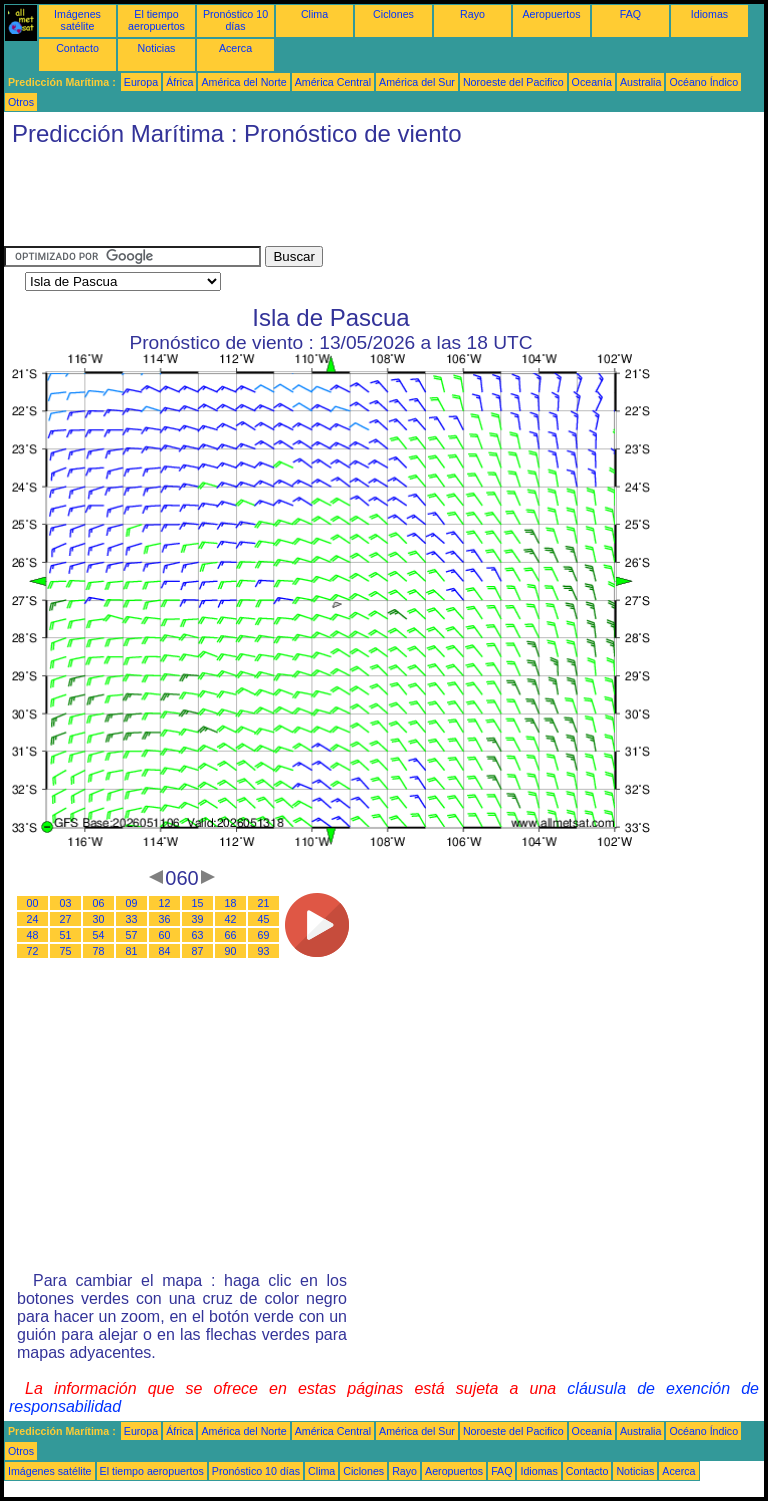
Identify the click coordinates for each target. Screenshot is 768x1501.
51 (66, 935)
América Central (333, 82)
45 (264, 919)
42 (231, 919)
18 (231, 903)
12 (165, 903)
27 (66, 919)
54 (99, 935)
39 (198, 919)
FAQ (630, 14)
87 (198, 951)
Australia (640, 82)
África (179, 82)
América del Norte (243, 82)
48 (33, 935)
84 (165, 951)
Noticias (157, 48)
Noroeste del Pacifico (513, 82)
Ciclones (393, 14)
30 (99, 919)
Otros (21, 102)
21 (264, 903)
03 (66, 903)
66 (231, 935)
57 (132, 935)
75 (66, 951)
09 (132, 903)
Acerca (235, 48)
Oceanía (592, 82)
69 (264, 935)
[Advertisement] (368, 201)
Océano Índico (703, 82)
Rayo (472, 14)
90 (231, 951)
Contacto (77, 48)
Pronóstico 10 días (235, 20)
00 (33, 903)
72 (33, 951)
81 (132, 951)
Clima (314, 14)
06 (99, 903)
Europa (141, 82)
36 (165, 919)
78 (99, 951)
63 (198, 935)
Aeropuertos (551, 14)
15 (198, 903)
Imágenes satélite (77, 20)
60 (165, 935)
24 (33, 919)
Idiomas (709, 14)
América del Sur (417, 82)
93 (264, 951)
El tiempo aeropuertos (156, 20)
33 (132, 919)
